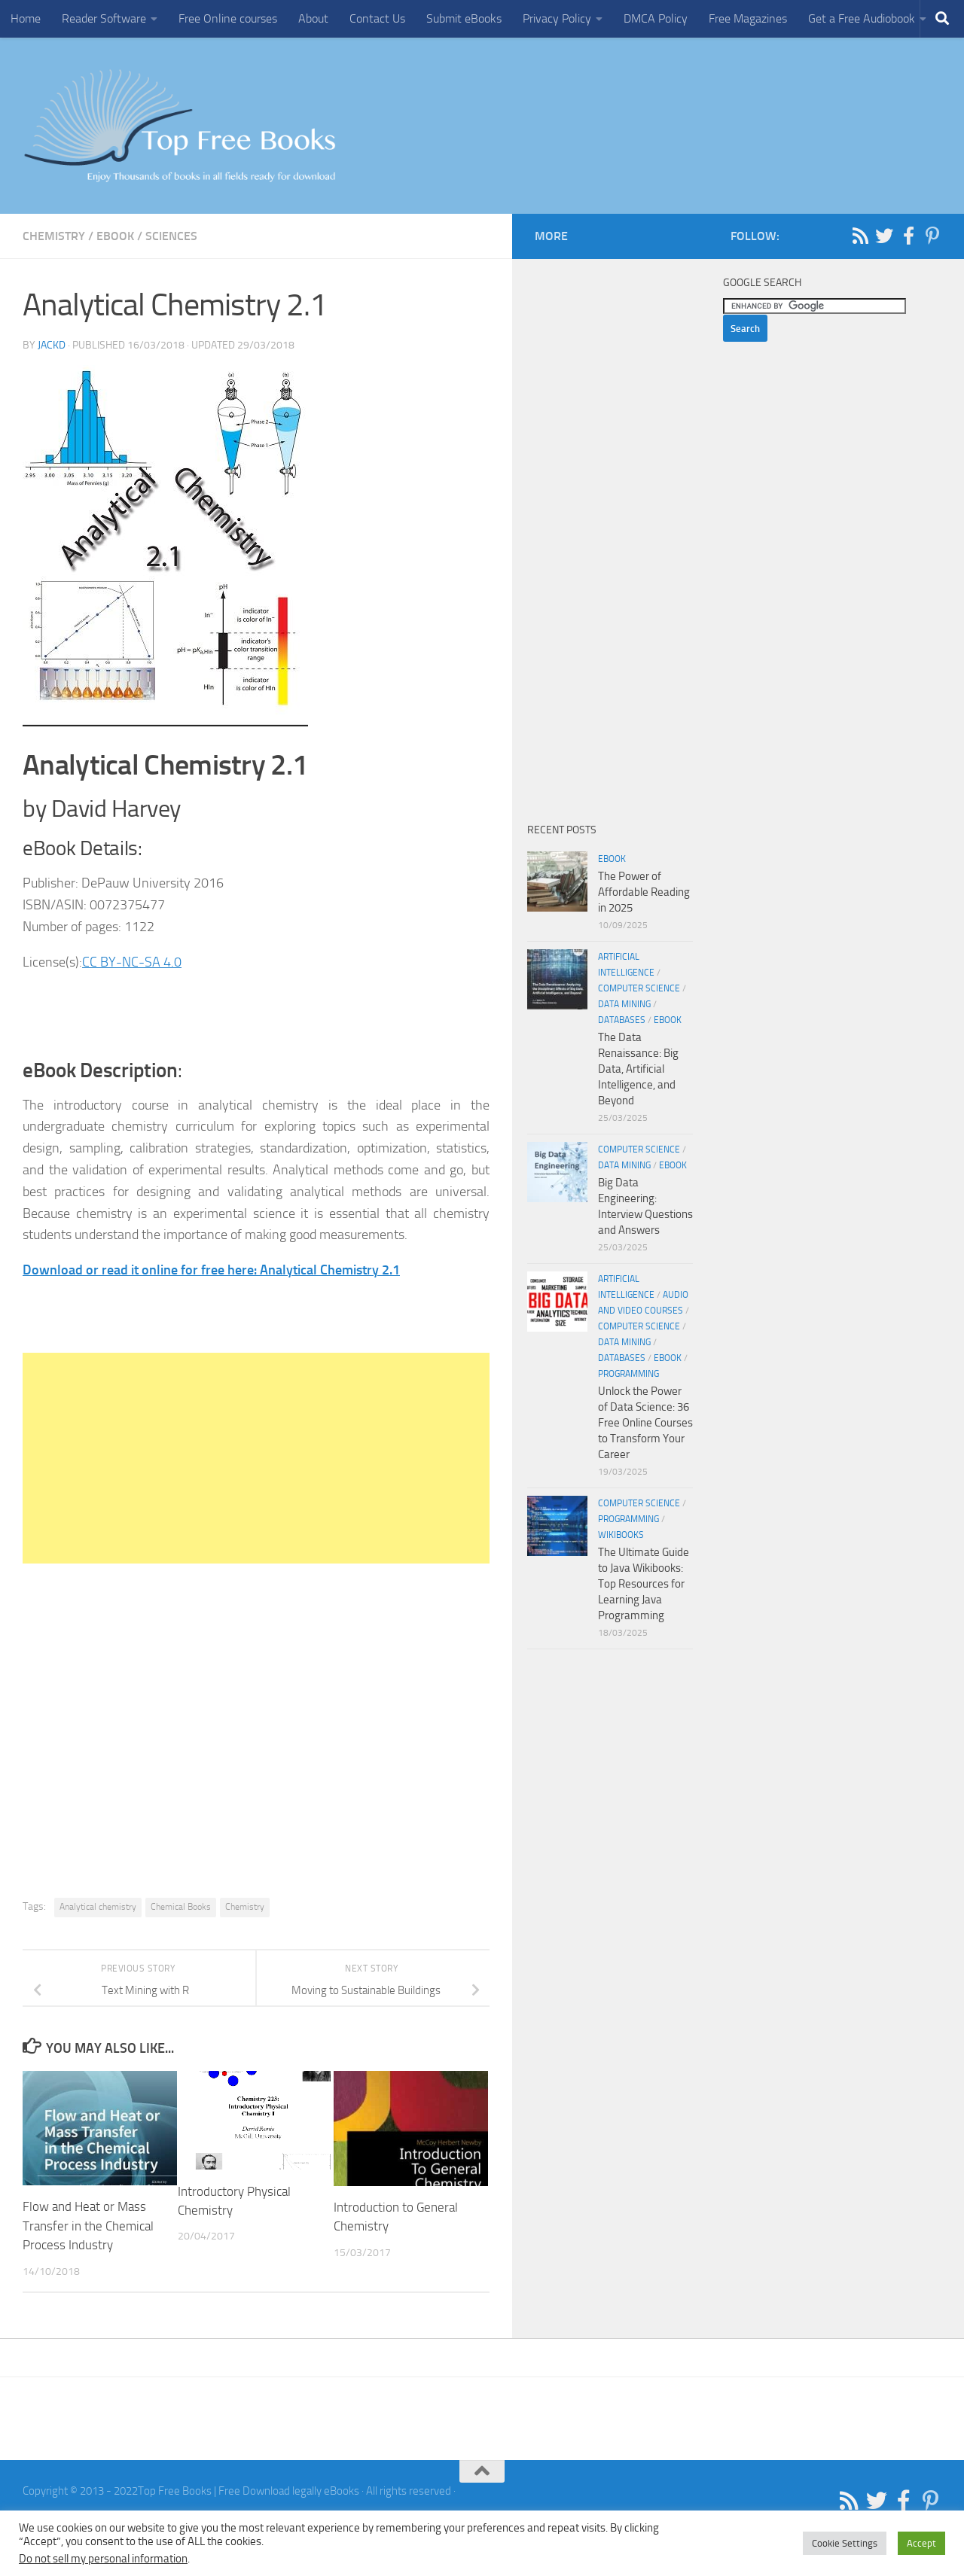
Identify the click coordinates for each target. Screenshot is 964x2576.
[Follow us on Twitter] (884, 236)
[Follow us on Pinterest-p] (932, 236)
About (313, 18)
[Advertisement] (256, 1458)
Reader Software (104, 18)
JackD (52, 345)
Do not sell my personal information (103, 2558)
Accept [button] (921, 2543)
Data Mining (624, 1004)
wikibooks (621, 1535)
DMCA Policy (656, 18)
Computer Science (639, 988)
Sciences (171, 236)
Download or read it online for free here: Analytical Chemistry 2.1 (211, 1270)
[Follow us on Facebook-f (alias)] (908, 236)
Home (26, 18)
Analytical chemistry (97, 1907)
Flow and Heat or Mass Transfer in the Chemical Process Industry (88, 2225)
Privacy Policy (557, 18)
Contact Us (377, 18)
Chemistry (54, 236)
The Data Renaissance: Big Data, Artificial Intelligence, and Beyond (638, 1069)
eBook (115, 236)
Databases (621, 1020)
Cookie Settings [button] (844, 2543)
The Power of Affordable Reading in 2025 (644, 892)
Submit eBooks (464, 18)
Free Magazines (748, 18)
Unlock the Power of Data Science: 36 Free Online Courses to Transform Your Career (645, 1422)
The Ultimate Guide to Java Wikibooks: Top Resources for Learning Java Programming (643, 1583)
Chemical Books (181, 1907)
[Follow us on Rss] (860, 236)
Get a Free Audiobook (861, 18)
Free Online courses (227, 18)
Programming (628, 1374)
